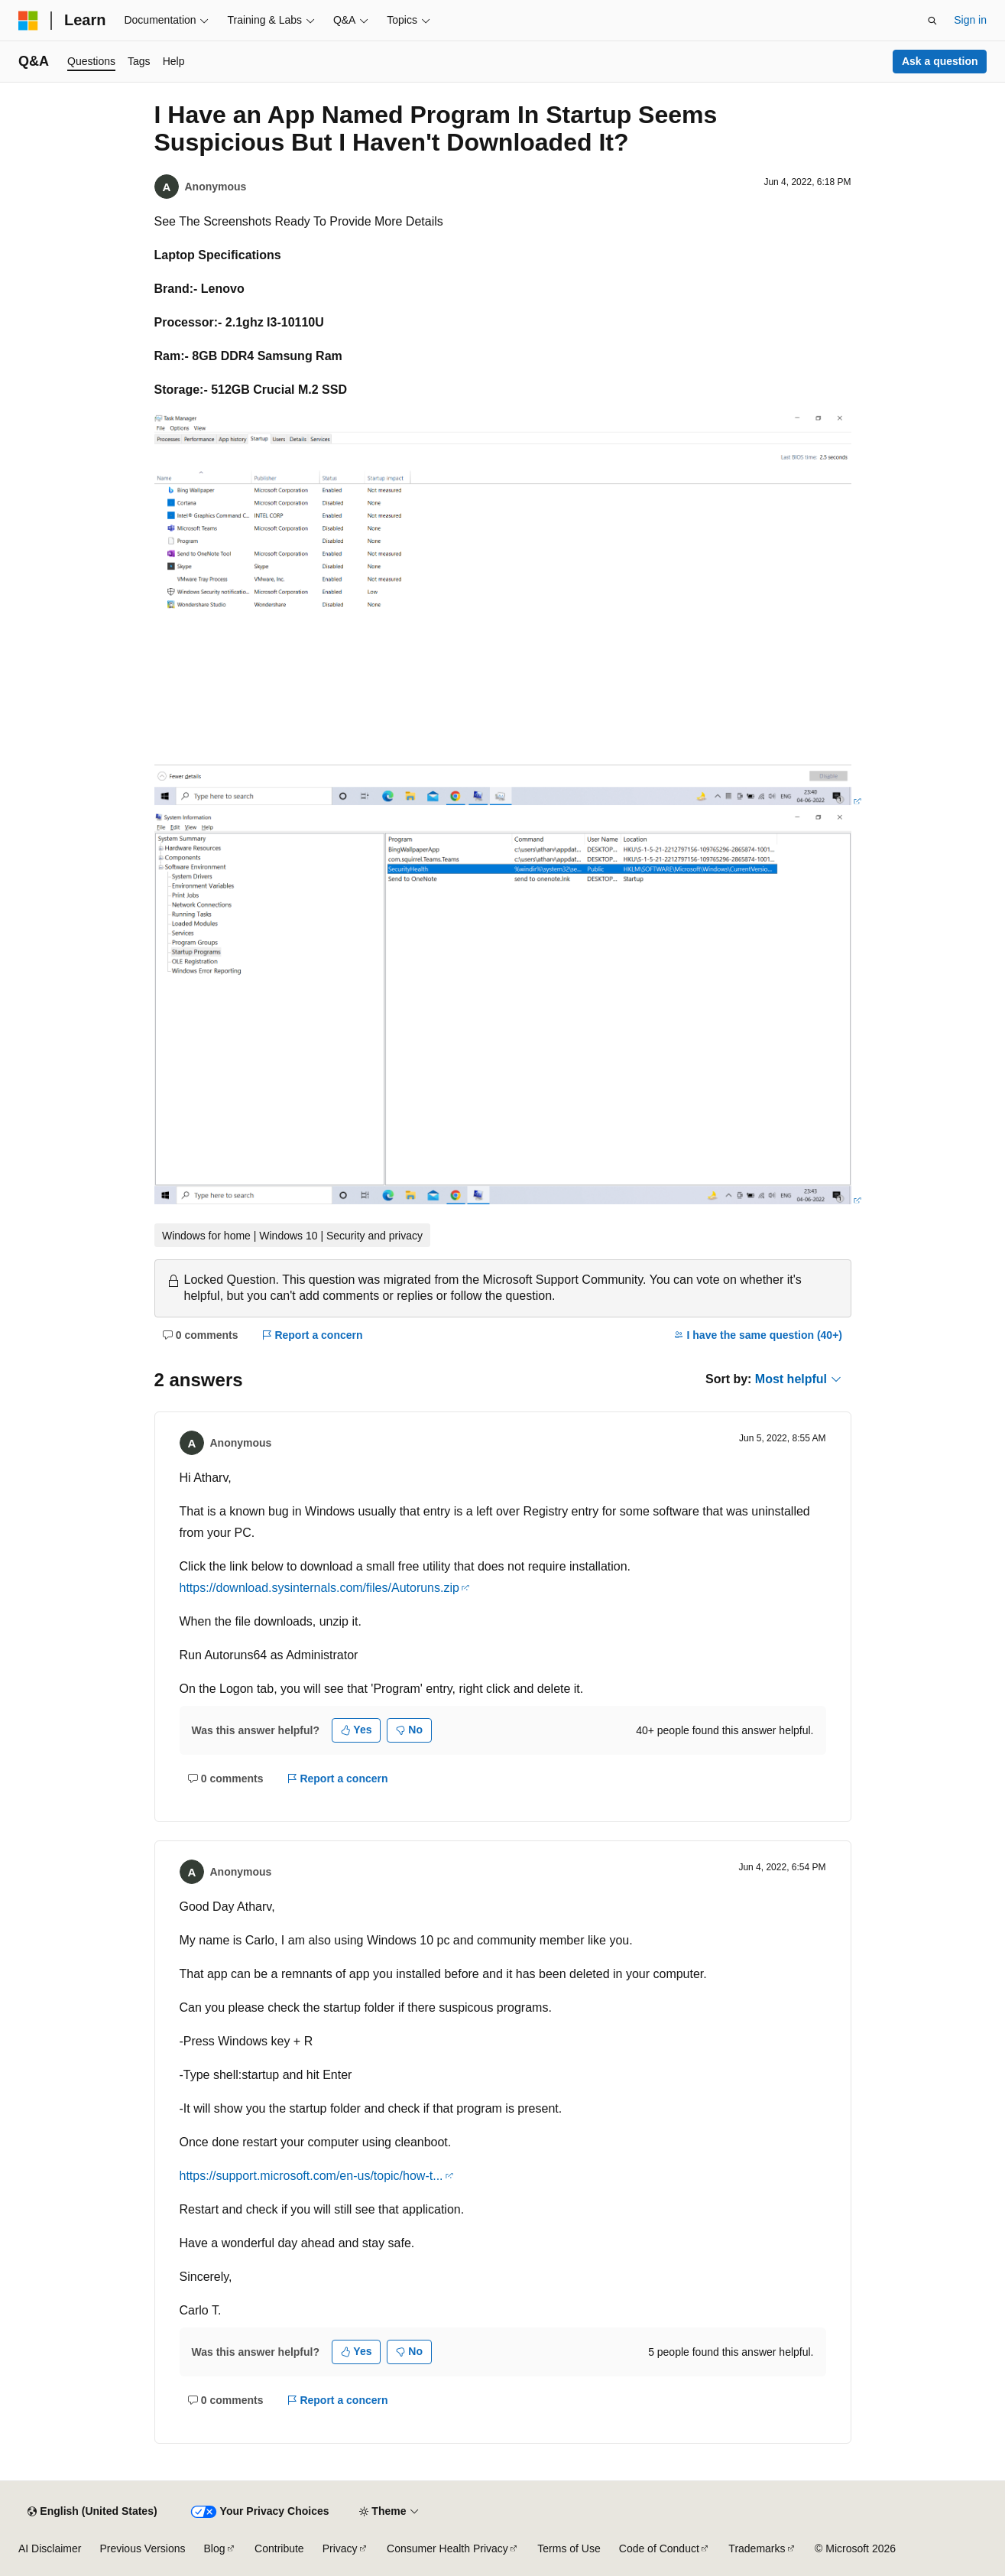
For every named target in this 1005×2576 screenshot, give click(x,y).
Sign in (970, 20)
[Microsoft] (28, 21)
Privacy (340, 2548)
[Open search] (932, 20)
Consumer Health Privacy (447, 2548)
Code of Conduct (659, 2548)
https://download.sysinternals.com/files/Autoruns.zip (319, 1587)
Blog (214, 2548)
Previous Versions (142, 2548)
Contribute (279, 2548)
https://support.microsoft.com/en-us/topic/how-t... (311, 2175)
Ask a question (940, 61)
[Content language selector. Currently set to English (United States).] (92, 2512)
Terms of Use (568, 2548)
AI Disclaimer (49, 2548)
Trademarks (756, 2548)
